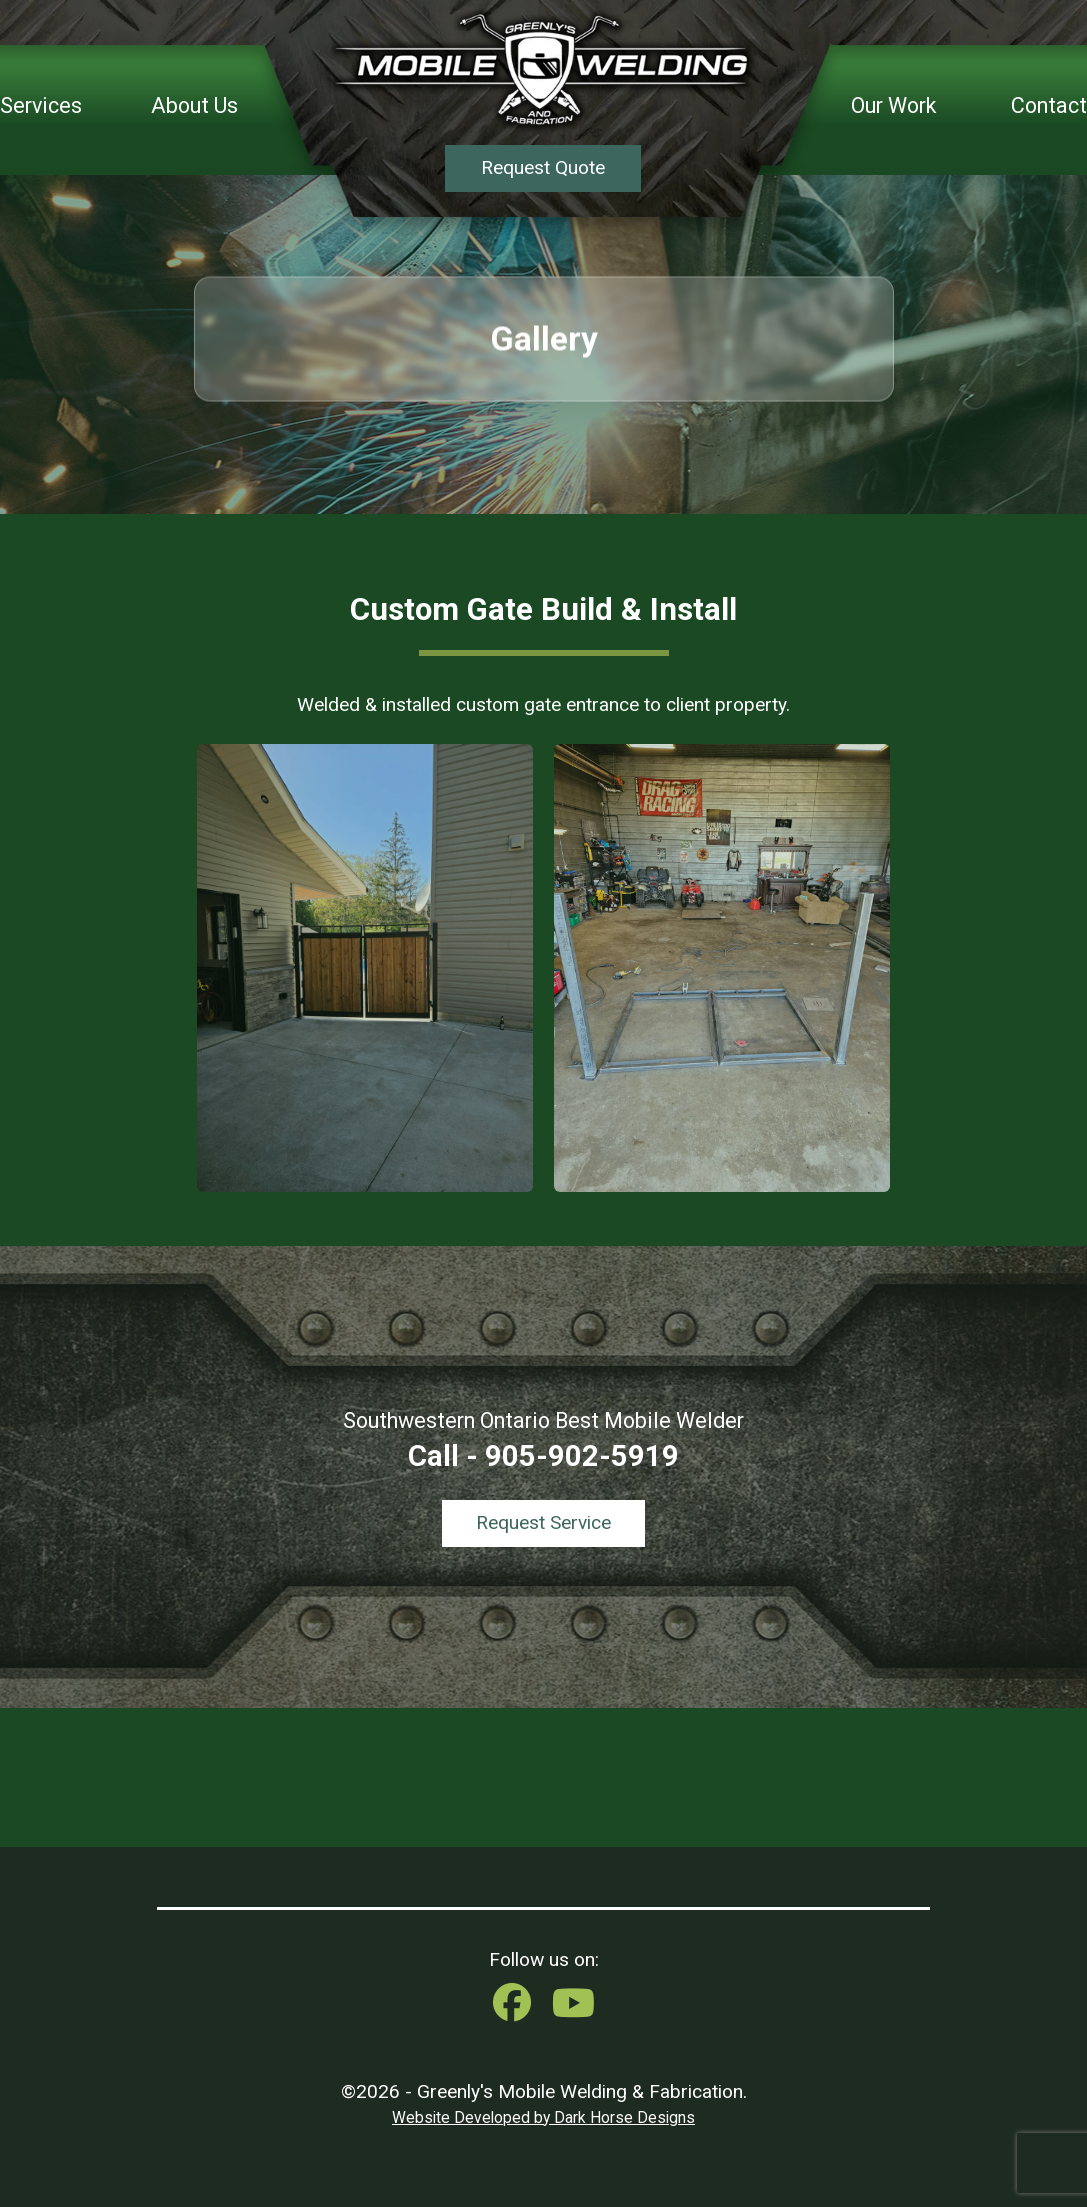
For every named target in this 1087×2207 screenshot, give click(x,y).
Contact (1049, 105)
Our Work (893, 105)
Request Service (543, 1522)
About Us (194, 105)
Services (41, 105)
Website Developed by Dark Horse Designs (543, 2118)
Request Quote (543, 167)
